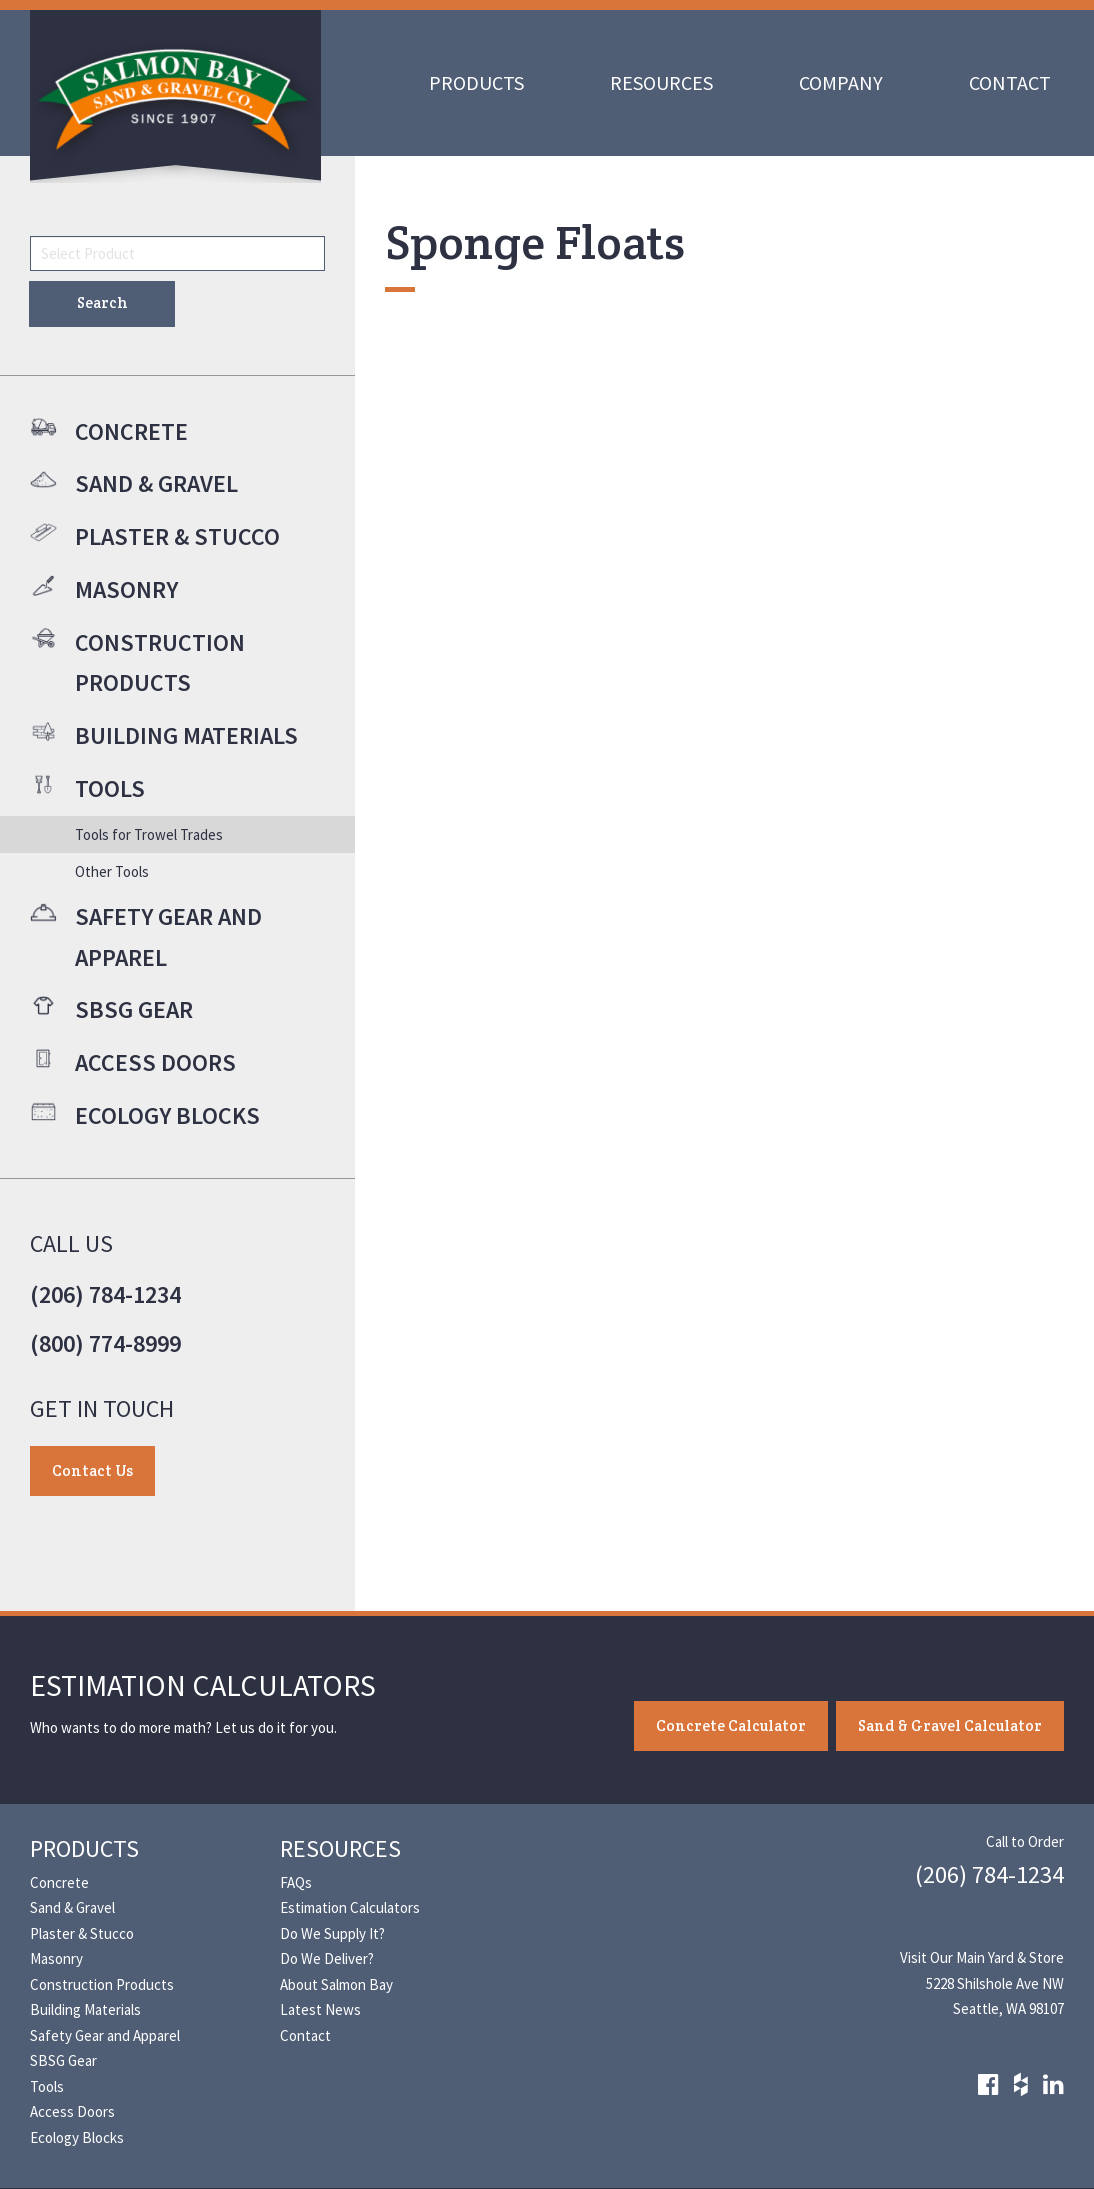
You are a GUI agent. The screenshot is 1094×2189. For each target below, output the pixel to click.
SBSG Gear (63, 2060)
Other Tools (112, 871)
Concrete (59, 1882)
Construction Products (102, 1984)
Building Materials (85, 2009)
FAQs (296, 1882)
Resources (661, 82)
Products (476, 82)
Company (841, 82)
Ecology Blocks (77, 2137)
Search (102, 302)
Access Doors (72, 2111)
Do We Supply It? (332, 1933)
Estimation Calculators (350, 1907)
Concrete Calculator (731, 1725)
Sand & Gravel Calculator (950, 1725)
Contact (1010, 82)
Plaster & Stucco (82, 1933)
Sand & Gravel (72, 1907)
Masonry (56, 1958)
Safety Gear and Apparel (105, 2035)
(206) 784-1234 (105, 1294)
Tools (47, 2086)
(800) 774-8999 (105, 1343)
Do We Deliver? (327, 1958)
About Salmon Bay (336, 1984)
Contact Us (92, 1470)
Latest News (320, 2009)
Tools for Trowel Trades (149, 834)
